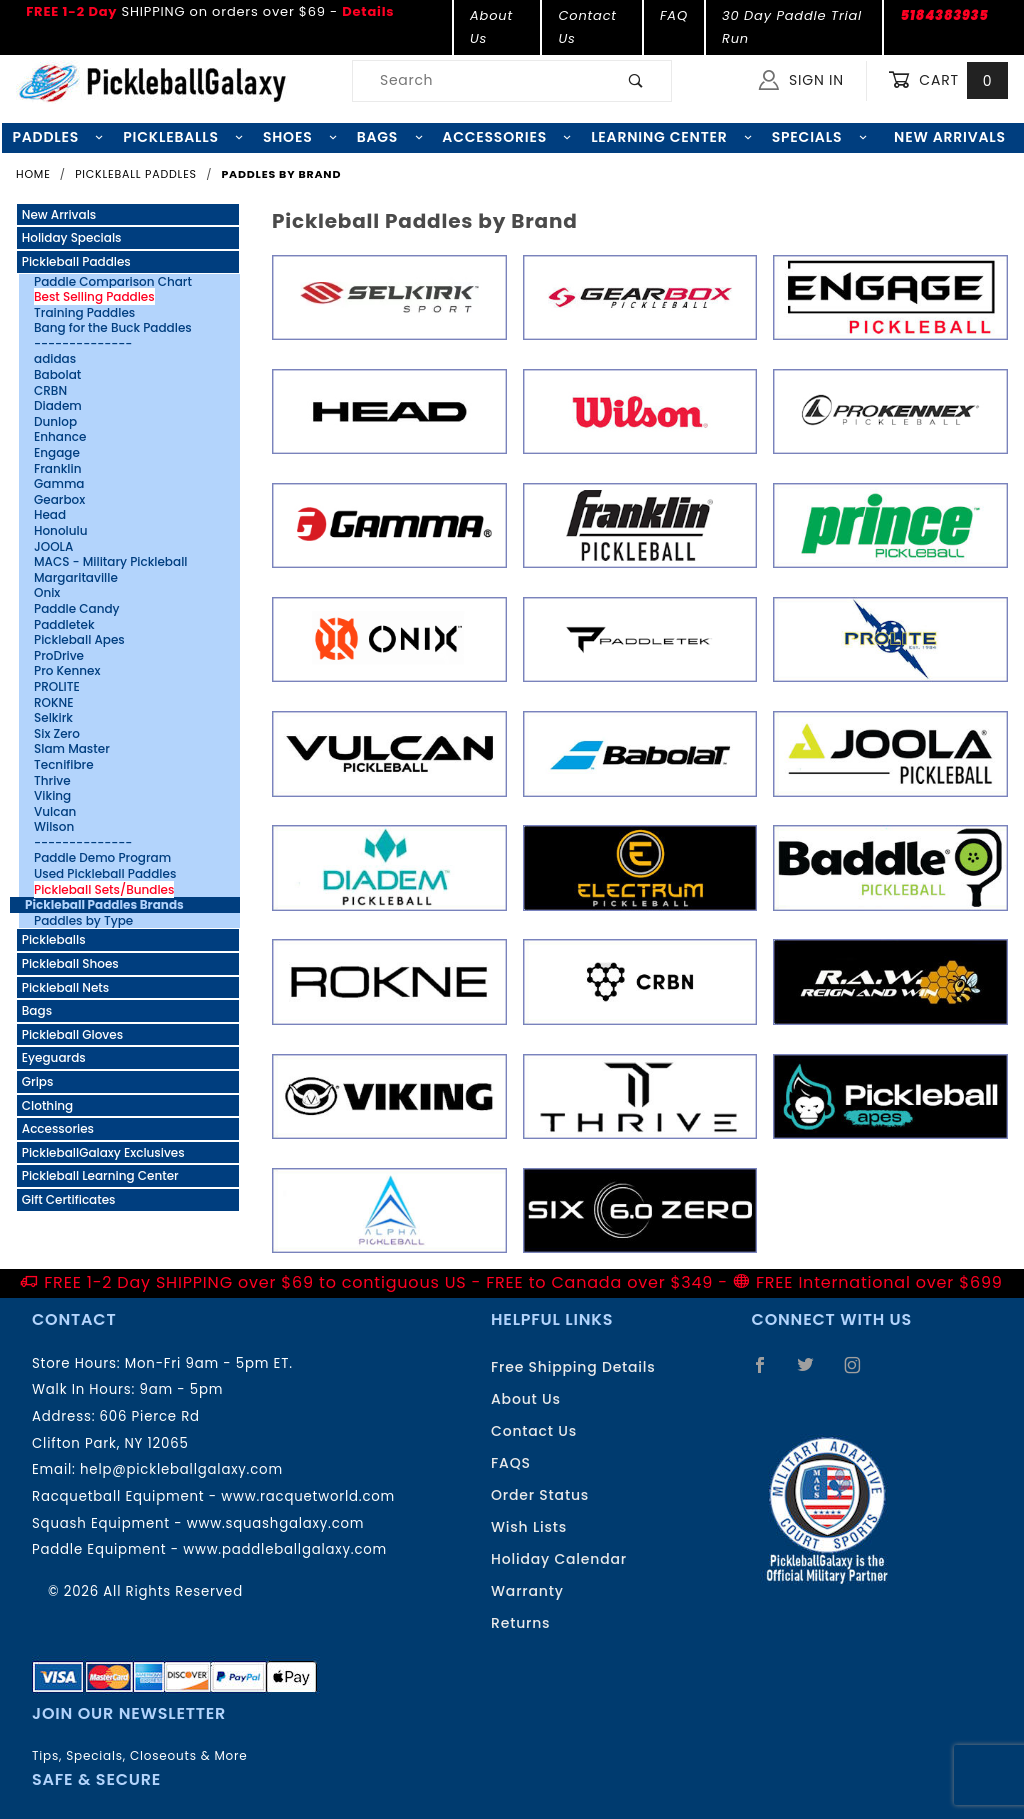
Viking (52, 796)
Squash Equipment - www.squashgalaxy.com (198, 1523)
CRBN (50, 391)
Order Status (540, 1495)
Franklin (57, 469)
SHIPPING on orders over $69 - (210, 11)
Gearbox (59, 500)
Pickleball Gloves (72, 1034)
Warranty (527, 1591)
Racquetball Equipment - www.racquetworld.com (213, 1496)
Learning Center (671, 137)
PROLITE (57, 687)
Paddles (57, 137)
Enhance (60, 437)
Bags (390, 137)
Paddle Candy (77, 609)
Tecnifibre (64, 765)
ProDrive (59, 656)
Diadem (58, 406)
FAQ (674, 15)
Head (50, 515)
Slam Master (72, 749)
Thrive (52, 781)
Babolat (57, 375)
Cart (948, 80)
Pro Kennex (67, 671)
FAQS (511, 1463)
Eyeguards (54, 1057)
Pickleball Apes (79, 640)
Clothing (47, 1105)
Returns (520, 1623)
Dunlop (55, 422)
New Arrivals (59, 214)
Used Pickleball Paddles (105, 874)
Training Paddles (84, 313)
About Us (491, 27)
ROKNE (54, 703)
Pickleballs (183, 137)
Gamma (59, 484)
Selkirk (53, 718)
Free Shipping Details (573, 1367)
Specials (819, 137)
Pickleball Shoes (70, 963)
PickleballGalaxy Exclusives (103, 1152)
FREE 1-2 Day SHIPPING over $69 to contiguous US (255, 1282)
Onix (47, 593)
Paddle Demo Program (102, 858)
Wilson (54, 827)
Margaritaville (76, 578)
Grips (38, 1081)
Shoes (300, 137)
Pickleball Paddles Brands (104, 905)
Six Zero (57, 734)
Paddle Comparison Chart (113, 282)
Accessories (506, 137)
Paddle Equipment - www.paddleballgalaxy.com (209, 1549)
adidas (55, 359)
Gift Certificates (69, 1199)
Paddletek (64, 625)
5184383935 (944, 15)
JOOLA (53, 547)
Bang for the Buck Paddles (113, 328)
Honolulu (60, 531)
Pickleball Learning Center (100, 1175)
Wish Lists (529, 1527)
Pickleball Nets (65, 987)
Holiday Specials (72, 237)
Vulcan (55, 812)
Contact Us (587, 27)
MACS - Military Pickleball (110, 562)
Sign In (801, 80)
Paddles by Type (83, 921)
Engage (57, 453)
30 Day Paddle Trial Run (792, 27)
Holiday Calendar (559, 1559)
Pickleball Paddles (76, 261)
